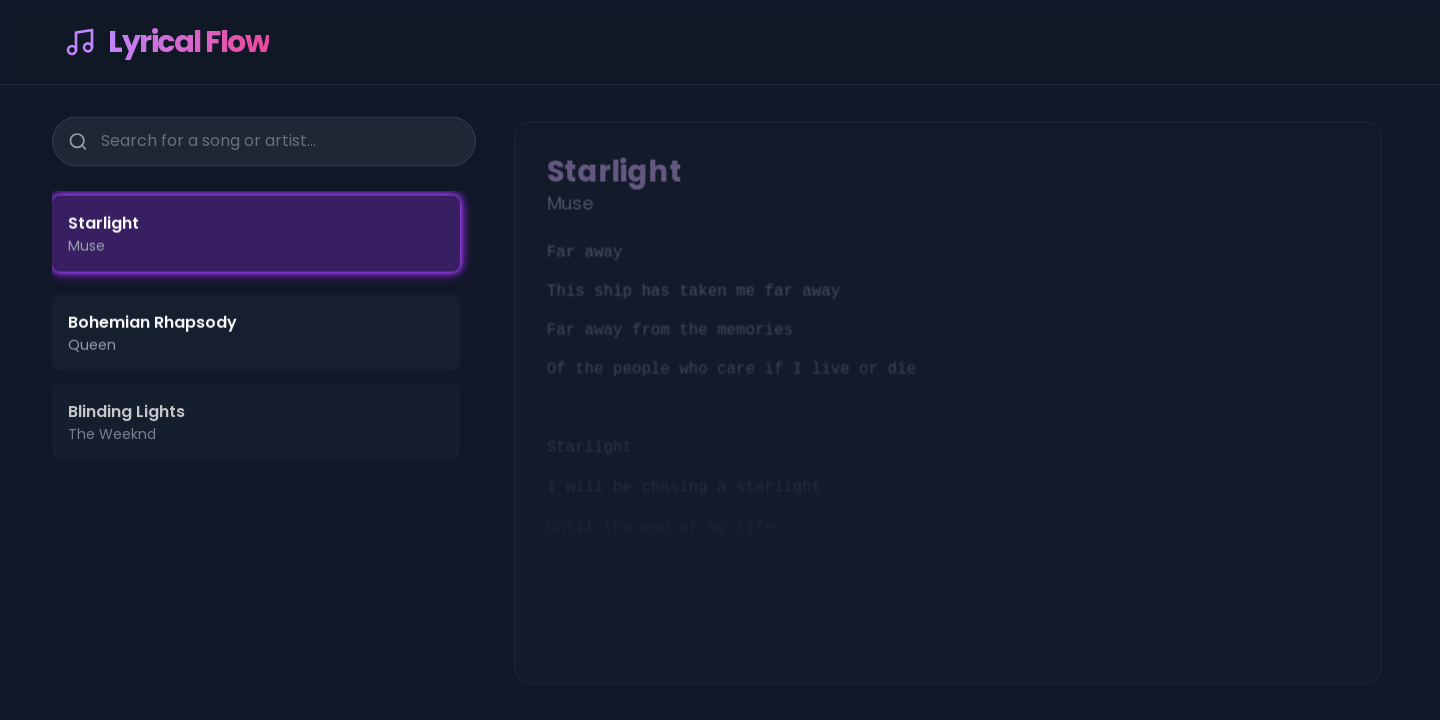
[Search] (77, 139)
